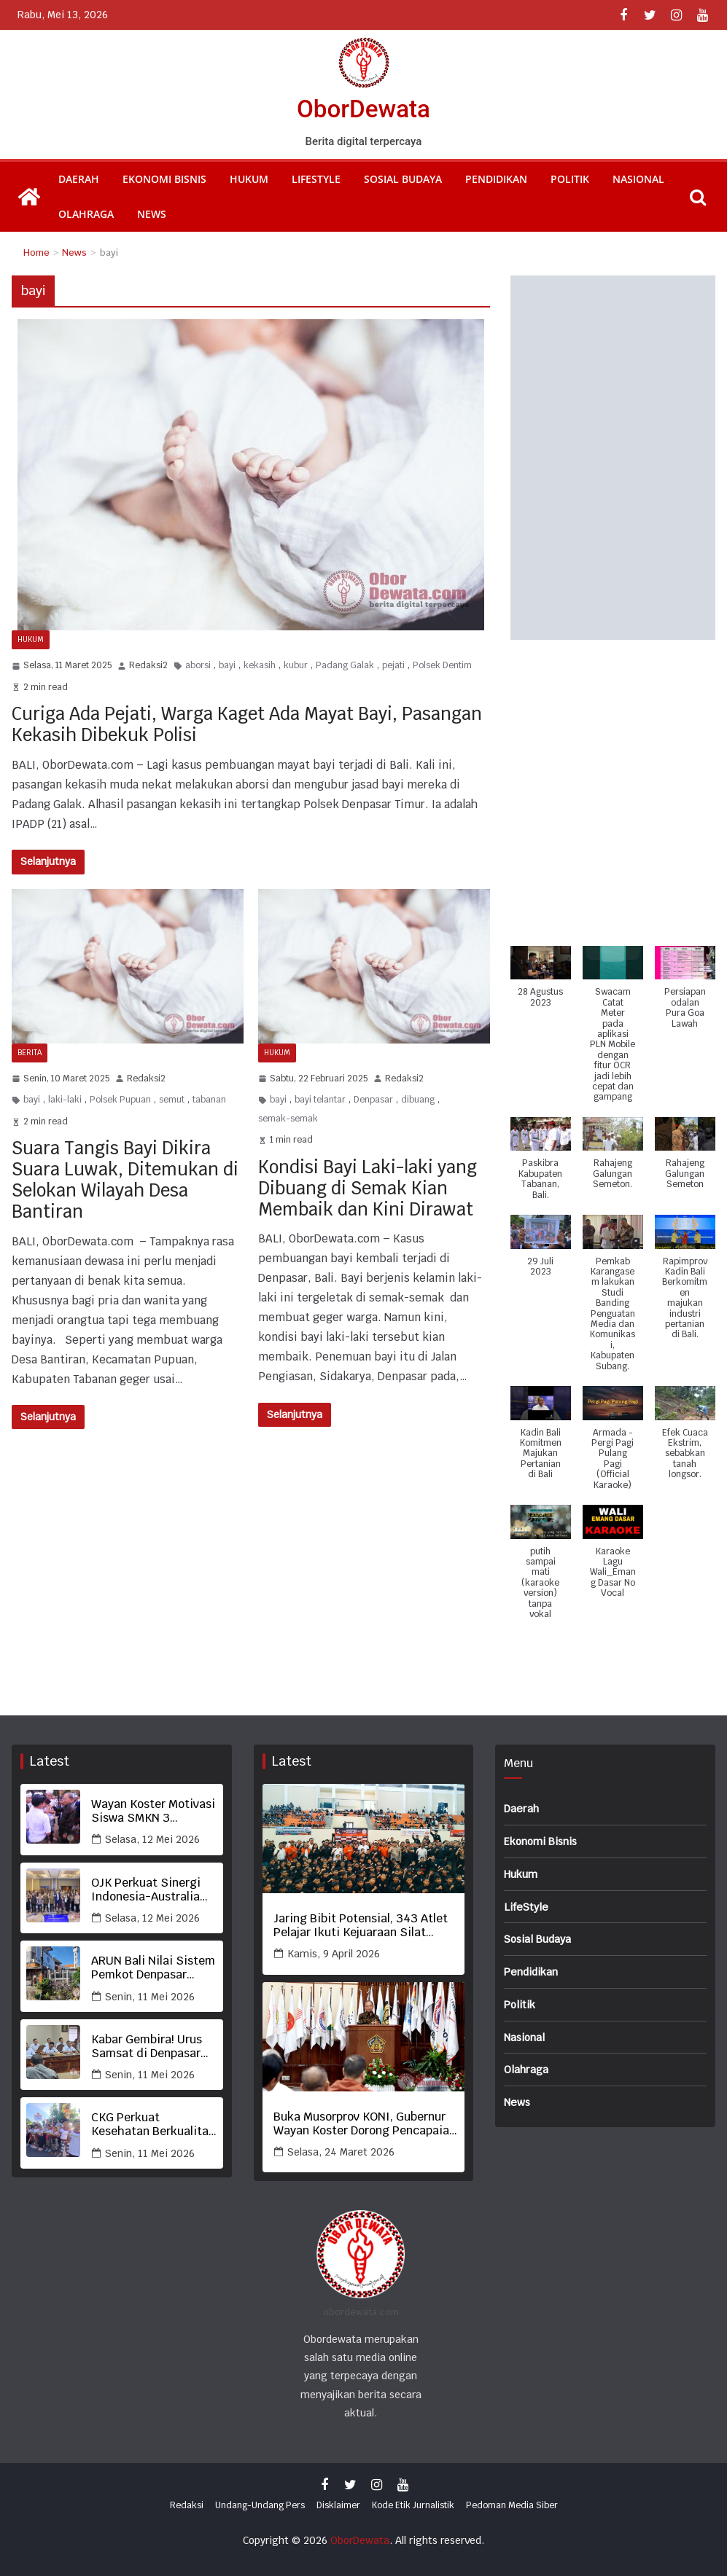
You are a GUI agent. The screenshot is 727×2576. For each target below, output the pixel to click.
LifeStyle (316, 179)
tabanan (209, 1099)
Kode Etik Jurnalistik (413, 2505)
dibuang (418, 1099)
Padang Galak (345, 665)
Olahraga (86, 214)
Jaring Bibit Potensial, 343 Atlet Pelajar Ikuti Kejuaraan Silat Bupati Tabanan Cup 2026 (360, 1925)
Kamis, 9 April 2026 (333, 1953)
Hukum (249, 179)
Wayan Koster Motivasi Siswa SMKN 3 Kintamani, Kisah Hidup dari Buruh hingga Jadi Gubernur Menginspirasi (153, 1811)
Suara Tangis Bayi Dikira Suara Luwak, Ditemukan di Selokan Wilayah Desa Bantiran (125, 1179)
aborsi (198, 665)
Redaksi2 (148, 665)
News (151, 214)
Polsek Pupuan (120, 1099)
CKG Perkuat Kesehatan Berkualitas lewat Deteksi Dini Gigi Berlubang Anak (153, 2124)
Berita (30, 1052)
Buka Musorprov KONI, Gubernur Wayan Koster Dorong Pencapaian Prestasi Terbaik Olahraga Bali (364, 2123)
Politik (570, 179)
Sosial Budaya (403, 179)
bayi (227, 665)
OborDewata (363, 108)
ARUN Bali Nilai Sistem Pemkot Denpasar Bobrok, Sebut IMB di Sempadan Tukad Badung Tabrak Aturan (153, 1967)
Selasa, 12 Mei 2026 (152, 1839)
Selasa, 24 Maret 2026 (340, 2151)
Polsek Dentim (442, 665)
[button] (541, 984)
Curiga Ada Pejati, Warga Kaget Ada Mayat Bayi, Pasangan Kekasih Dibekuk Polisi (247, 724)
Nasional (638, 179)
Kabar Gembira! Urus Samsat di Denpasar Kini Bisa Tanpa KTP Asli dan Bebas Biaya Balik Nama (147, 2046)
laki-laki (65, 1099)
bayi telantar (320, 1099)
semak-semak (288, 1118)
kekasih (260, 665)
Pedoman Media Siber (512, 2505)
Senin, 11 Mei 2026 (150, 1996)
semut (171, 1099)
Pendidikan (496, 179)
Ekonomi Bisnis (164, 179)
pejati (393, 665)
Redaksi (186, 2505)
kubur (296, 665)
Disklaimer (338, 2505)
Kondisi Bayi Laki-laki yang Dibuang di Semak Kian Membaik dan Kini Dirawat (367, 1188)
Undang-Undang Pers (260, 2505)
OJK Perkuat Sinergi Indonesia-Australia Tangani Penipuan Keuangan (146, 1889)
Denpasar (373, 1099)
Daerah (78, 179)
